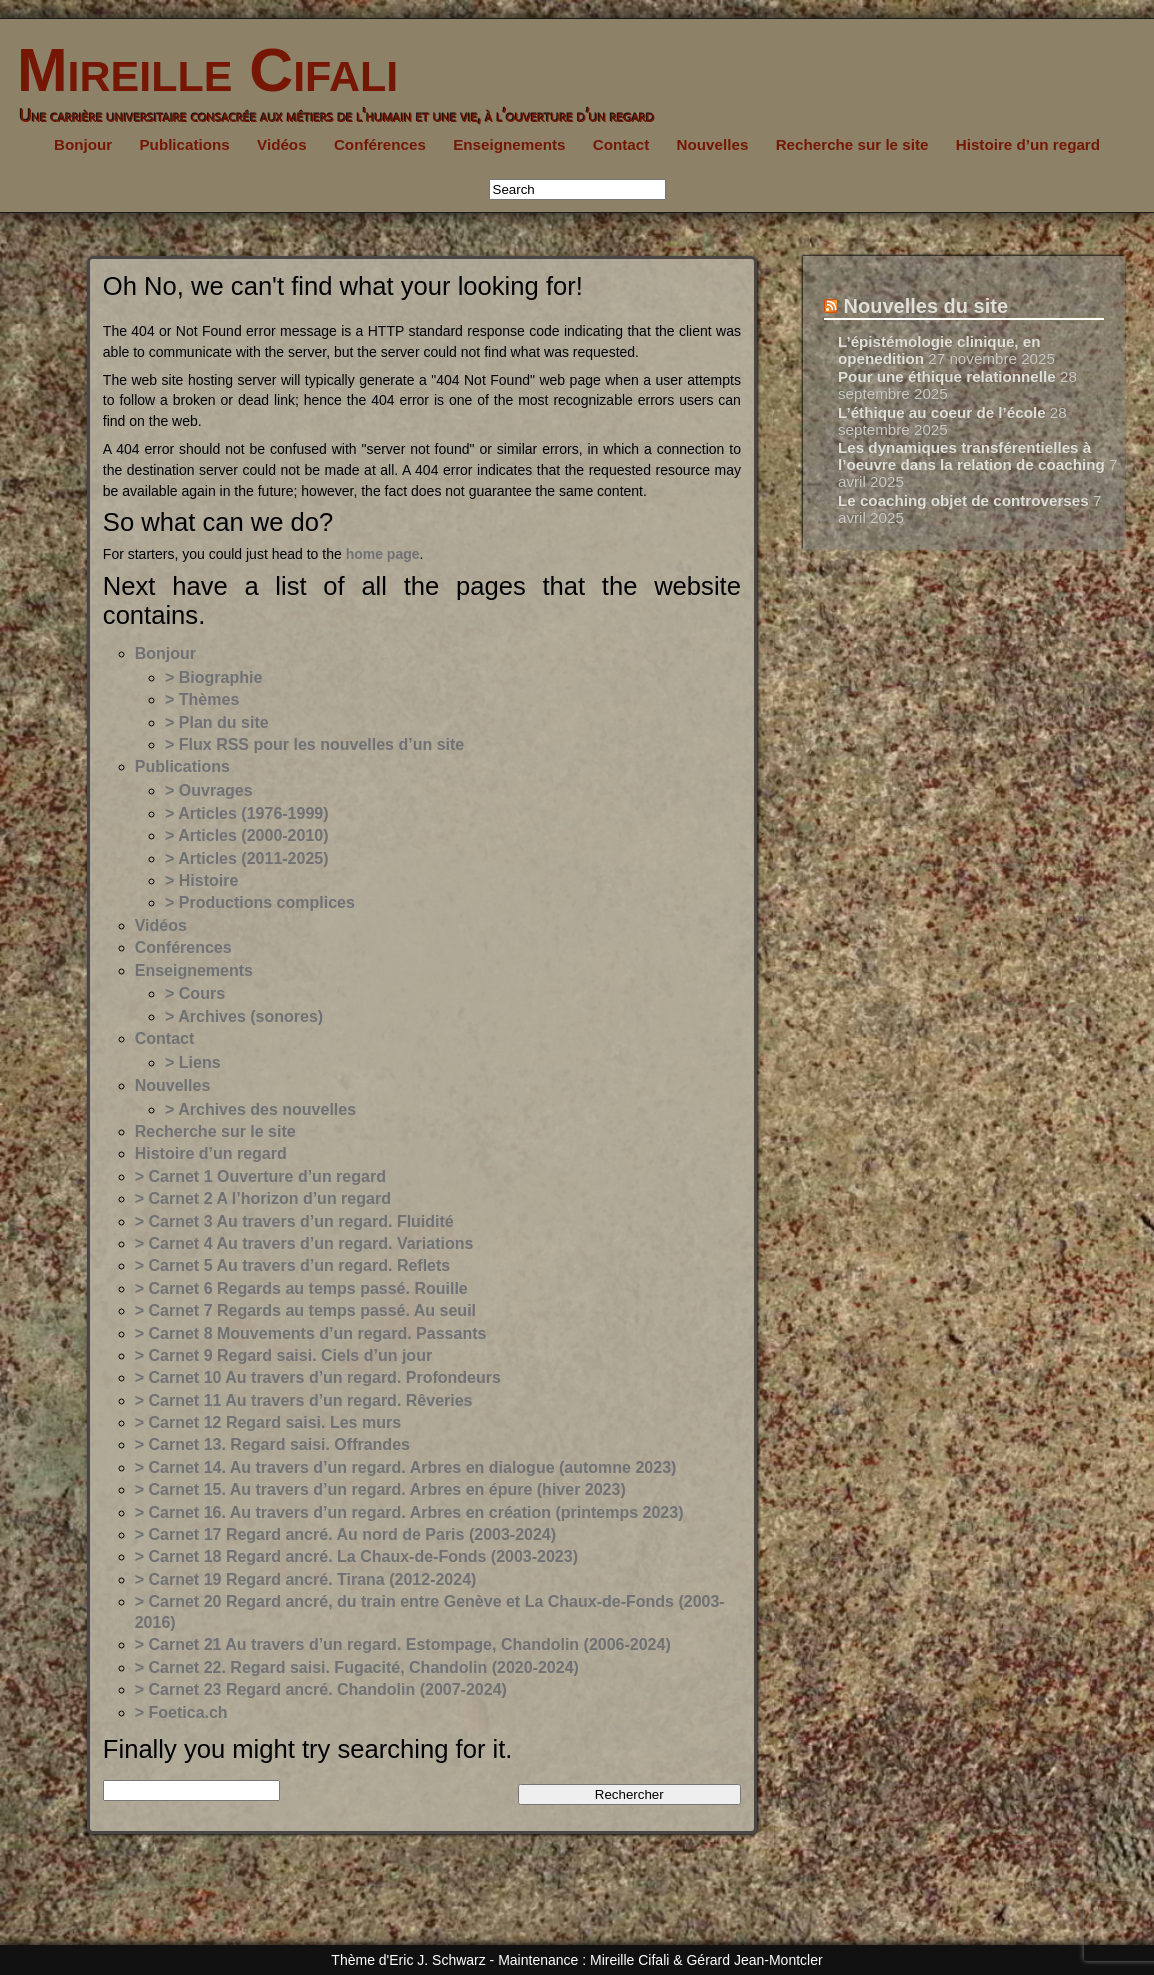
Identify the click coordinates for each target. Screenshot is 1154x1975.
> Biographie (213, 677)
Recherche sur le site (852, 144)
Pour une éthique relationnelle (947, 376)
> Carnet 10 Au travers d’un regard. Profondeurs (318, 1377)
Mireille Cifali (199, 70)
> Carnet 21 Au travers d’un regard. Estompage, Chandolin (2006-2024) (403, 1644)
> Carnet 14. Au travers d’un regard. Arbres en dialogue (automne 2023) (406, 1467)
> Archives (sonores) (244, 1016)
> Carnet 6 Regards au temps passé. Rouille (301, 1288)
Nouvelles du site (926, 306)
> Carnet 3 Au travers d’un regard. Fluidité (294, 1221)
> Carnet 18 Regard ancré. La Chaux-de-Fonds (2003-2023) (356, 1556)
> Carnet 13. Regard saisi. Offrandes (272, 1444)
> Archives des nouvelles (260, 1109)
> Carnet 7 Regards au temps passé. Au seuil (305, 1310)
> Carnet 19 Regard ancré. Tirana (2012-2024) (306, 1579)
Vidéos (282, 144)
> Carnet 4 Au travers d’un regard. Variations (304, 1243)
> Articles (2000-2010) (247, 835)
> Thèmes (202, 699)
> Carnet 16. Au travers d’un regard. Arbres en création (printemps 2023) (409, 1512)
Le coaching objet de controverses (963, 500)
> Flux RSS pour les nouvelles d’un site (314, 744)
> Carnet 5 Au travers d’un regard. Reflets (293, 1265)
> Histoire (201, 880)
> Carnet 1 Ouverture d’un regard (260, 1176)
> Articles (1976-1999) (247, 813)
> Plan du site (217, 722)
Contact (621, 144)
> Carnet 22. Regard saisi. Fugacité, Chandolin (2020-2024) (357, 1667)
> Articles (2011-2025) (247, 858)
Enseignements (509, 144)
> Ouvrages (209, 790)
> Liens (193, 1062)
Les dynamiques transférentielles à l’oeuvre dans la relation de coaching (971, 456)
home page (383, 554)
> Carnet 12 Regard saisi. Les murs (268, 1422)
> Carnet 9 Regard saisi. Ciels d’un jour (283, 1355)
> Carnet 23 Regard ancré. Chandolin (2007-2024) (321, 1689)
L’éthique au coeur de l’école (942, 412)
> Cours (195, 993)
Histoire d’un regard (1028, 144)
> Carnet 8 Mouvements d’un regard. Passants (311, 1333)
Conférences (380, 144)
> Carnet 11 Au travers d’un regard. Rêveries (304, 1400)
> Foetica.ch (181, 1712)
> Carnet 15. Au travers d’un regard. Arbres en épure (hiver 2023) (380, 1489)
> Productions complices (260, 902)
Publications (184, 144)
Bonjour (83, 144)
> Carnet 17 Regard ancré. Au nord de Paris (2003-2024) (345, 1534)
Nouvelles (713, 144)
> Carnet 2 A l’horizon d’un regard (263, 1198)
